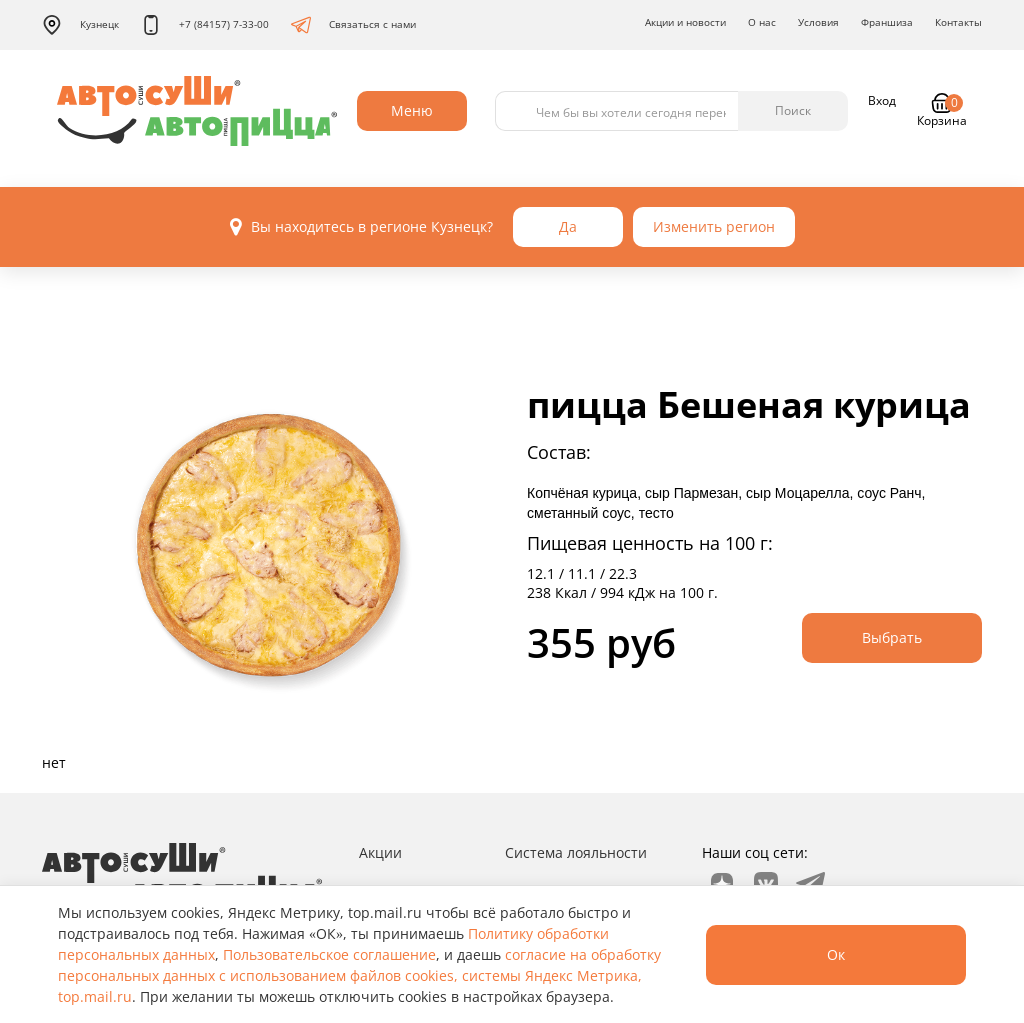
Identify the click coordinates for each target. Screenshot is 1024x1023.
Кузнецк (80, 25)
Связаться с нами (353, 25)
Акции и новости (685, 22)
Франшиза (887, 22)
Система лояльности (576, 852)
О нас (762, 22)
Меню (412, 110)
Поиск (793, 110)
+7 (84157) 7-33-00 (205, 25)
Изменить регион (714, 226)
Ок (836, 954)
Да (568, 226)
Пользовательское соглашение (329, 954)
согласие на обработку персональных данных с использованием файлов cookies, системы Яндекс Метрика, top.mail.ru (359, 975)
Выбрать (892, 637)
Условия (818, 22)
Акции (380, 852)
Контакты (958, 22)
